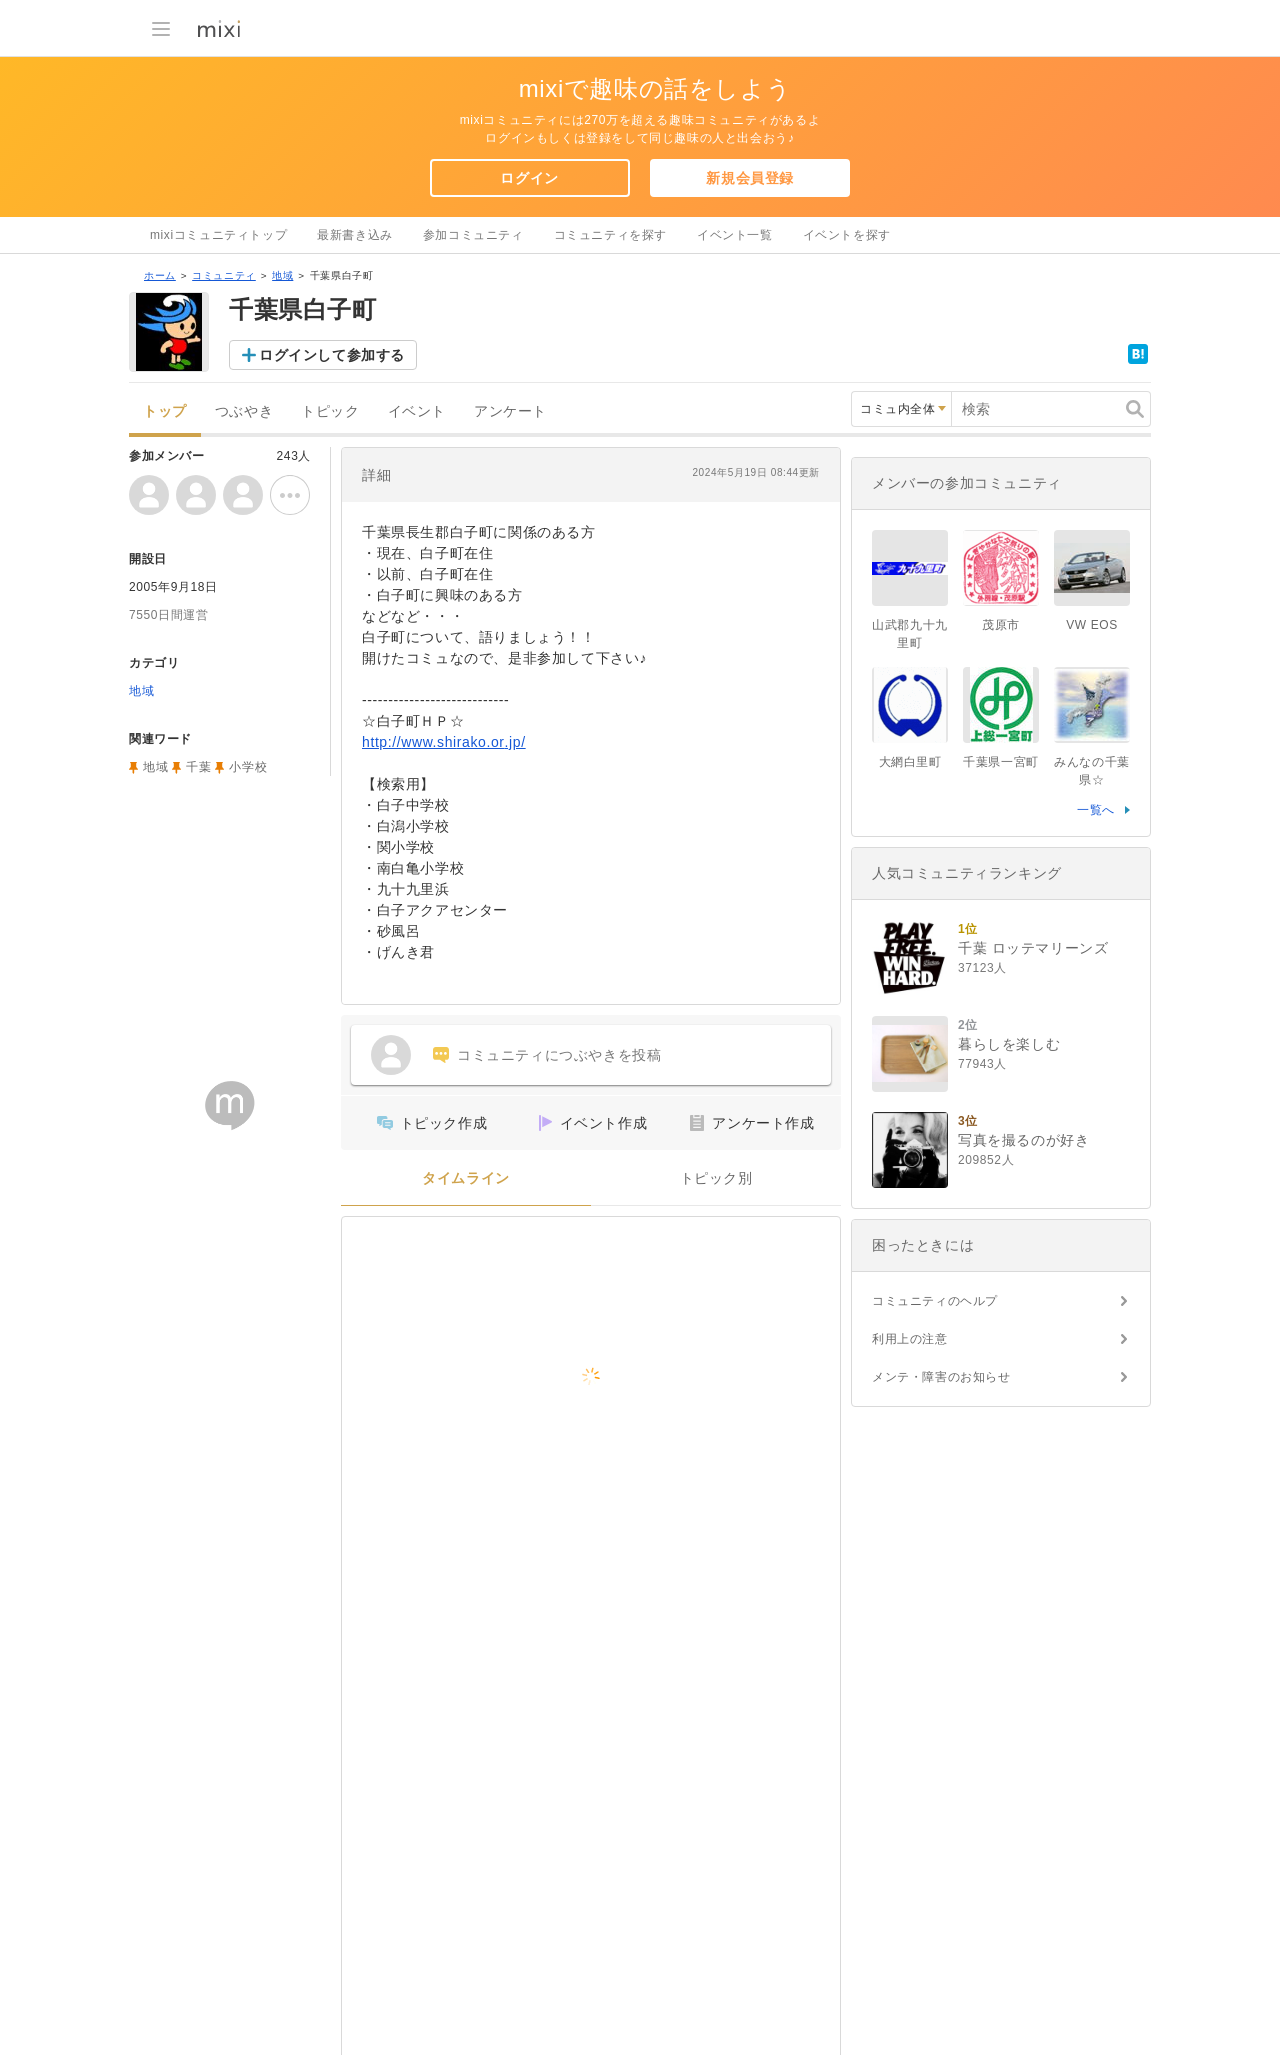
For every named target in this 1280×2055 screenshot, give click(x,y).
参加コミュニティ (473, 235)
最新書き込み (355, 235)
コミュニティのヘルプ (935, 1301)
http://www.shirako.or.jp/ (444, 742)
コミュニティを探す (610, 235)
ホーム (160, 275)
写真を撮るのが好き (1023, 1140)
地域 (282, 275)
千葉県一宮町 (1001, 762)
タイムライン (466, 1178)
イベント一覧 (735, 235)
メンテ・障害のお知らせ (941, 1377)
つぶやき (244, 411)
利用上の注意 (910, 1339)
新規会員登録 (750, 178)
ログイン (529, 178)
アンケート (510, 411)
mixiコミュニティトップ (218, 235)
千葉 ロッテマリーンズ (1033, 948)
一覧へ (1096, 810)
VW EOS (1092, 625)
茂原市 (1001, 625)
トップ (165, 411)
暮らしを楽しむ (1009, 1044)
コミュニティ (224, 275)
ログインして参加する (332, 355)
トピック (330, 411)
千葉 (198, 767)
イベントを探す (847, 235)
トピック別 (716, 1178)
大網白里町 (910, 762)
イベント (417, 411)
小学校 (248, 767)
